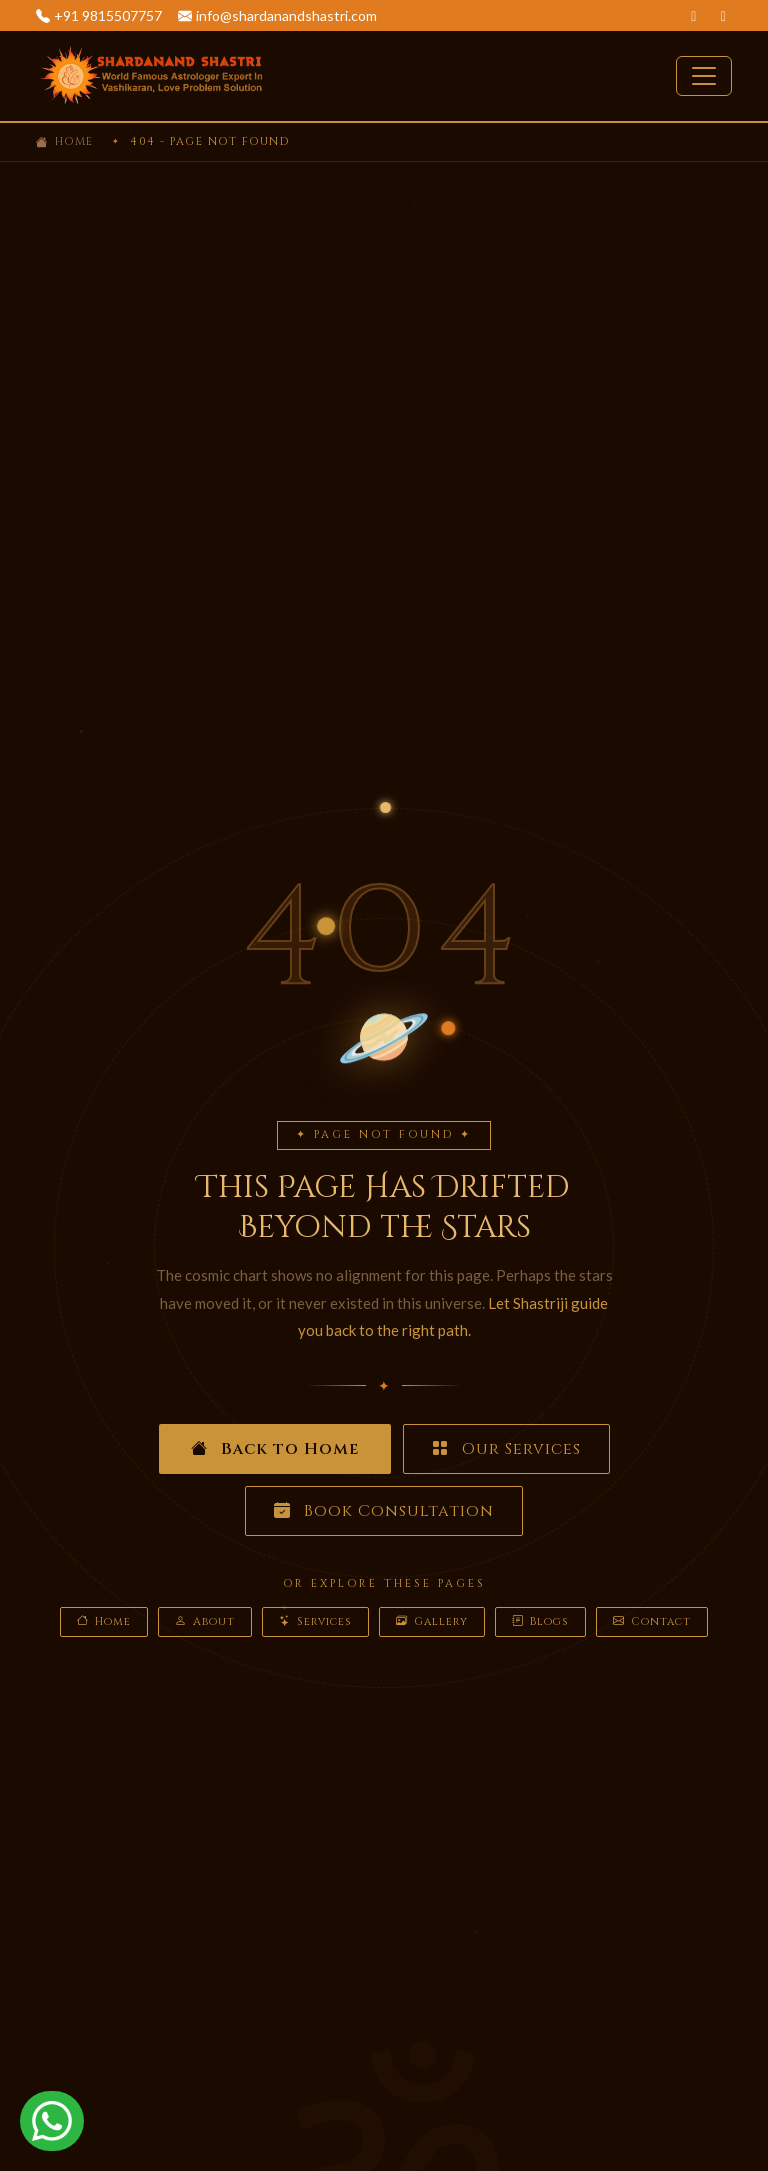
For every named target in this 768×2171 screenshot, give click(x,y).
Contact (652, 1622)
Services (315, 1622)
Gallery (432, 1622)
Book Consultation (384, 1511)
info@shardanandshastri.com (286, 15)
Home (74, 141)
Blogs (540, 1622)
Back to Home (275, 1449)
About (205, 1622)
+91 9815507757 (108, 15)
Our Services (506, 1449)
